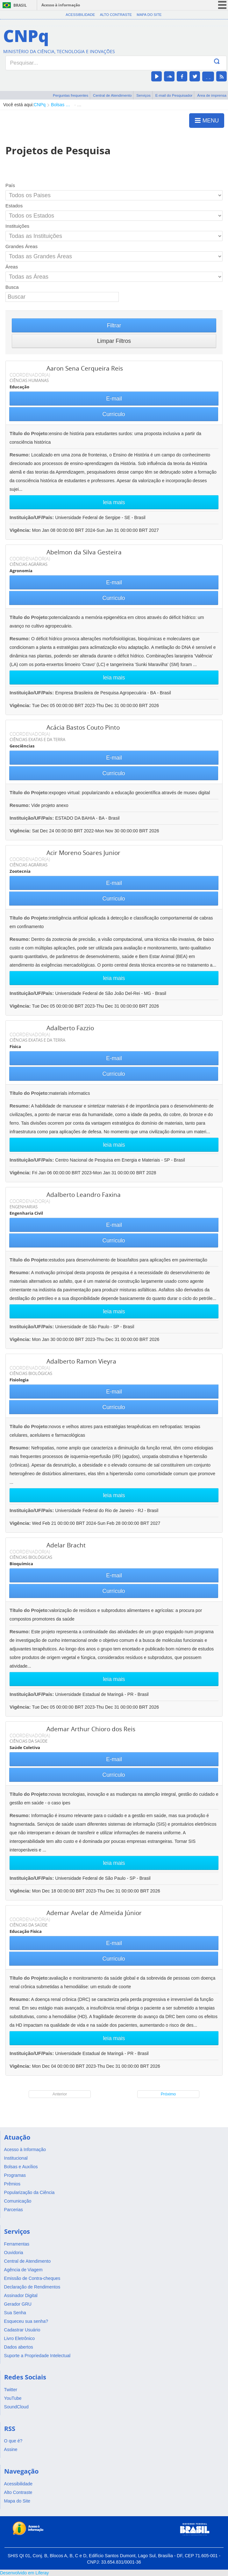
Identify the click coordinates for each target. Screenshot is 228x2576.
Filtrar (114, 325)
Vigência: (21, 530)
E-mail (114, 398)
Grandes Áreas (21, 246)
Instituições (17, 226)
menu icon (222, 5)
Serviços (143, 95)
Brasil (20, 5)
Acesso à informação (60, 5)
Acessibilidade (80, 15)
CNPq (40, 104)
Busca (12, 287)
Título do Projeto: (29, 433)
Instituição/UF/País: (32, 517)
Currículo (114, 414)
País (10, 185)
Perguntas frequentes (70, 95)
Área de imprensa (211, 95)
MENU (207, 120)
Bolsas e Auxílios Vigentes (61, 104)
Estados (14, 205)
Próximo (168, 2094)
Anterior (60, 2094)
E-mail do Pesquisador (174, 95)
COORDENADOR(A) (30, 374)
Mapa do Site (149, 15)
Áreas (11, 266)
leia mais (114, 502)
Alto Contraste (116, 15)
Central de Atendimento (112, 95)
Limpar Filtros (114, 341)
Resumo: (20, 454)
